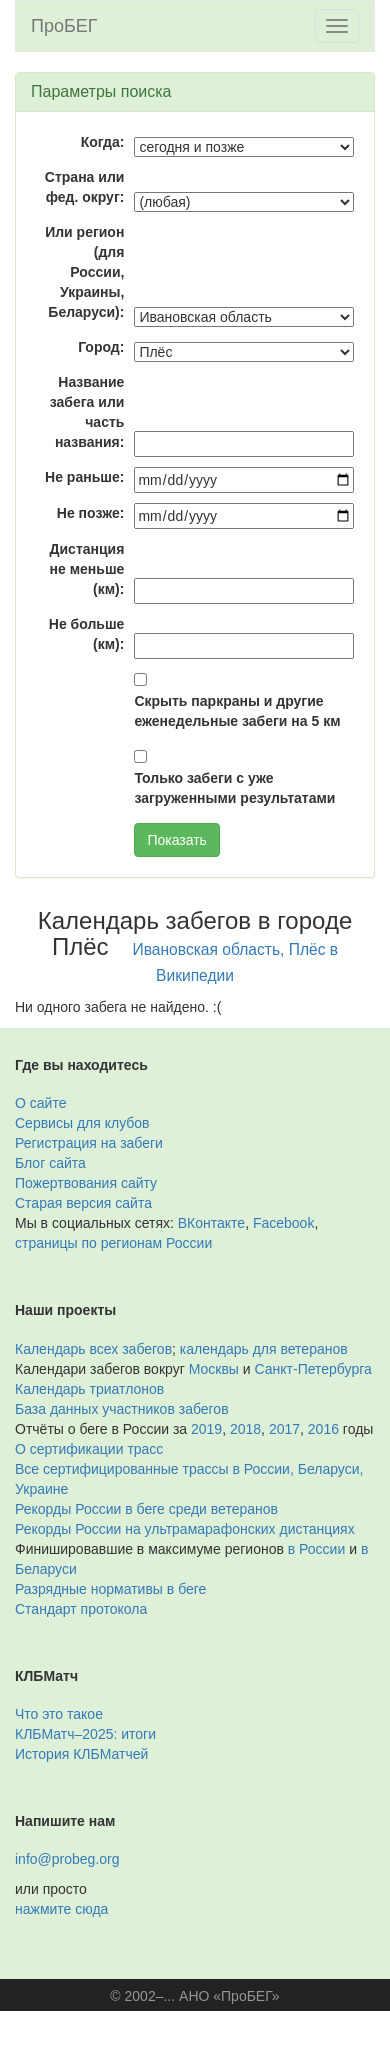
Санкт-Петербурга (313, 1369)
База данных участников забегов (122, 1409)
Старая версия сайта (83, 1203)
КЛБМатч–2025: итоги (85, 1734)
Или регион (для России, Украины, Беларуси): (84, 272)
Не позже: (91, 513)
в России (316, 1549)
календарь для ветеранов (264, 1349)
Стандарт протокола (81, 1609)
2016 (323, 1429)
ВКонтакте (211, 1223)
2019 (206, 1429)
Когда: (103, 142)
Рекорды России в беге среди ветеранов (146, 1509)
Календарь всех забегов (93, 1349)
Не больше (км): (87, 634)
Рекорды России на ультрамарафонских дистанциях (185, 1529)
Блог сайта (50, 1163)
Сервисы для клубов (82, 1123)
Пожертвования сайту (86, 1183)
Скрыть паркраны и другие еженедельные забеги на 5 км (237, 711)
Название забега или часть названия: (87, 412)
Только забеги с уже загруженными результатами (234, 788)
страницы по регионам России (113, 1243)
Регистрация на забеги (89, 1143)
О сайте (40, 1103)
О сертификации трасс (89, 1449)
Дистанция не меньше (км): (87, 569)
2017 (284, 1429)
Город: (101, 347)
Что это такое (59, 1714)
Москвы (214, 1369)
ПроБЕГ (64, 26)
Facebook (283, 1223)
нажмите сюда (61, 1909)
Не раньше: (84, 477)
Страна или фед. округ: (85, 187)
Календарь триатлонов (89, 1389)
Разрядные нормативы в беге (110, 1589)
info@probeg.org (67, 1859)
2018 (245, 1429)
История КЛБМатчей (81, 1754)
